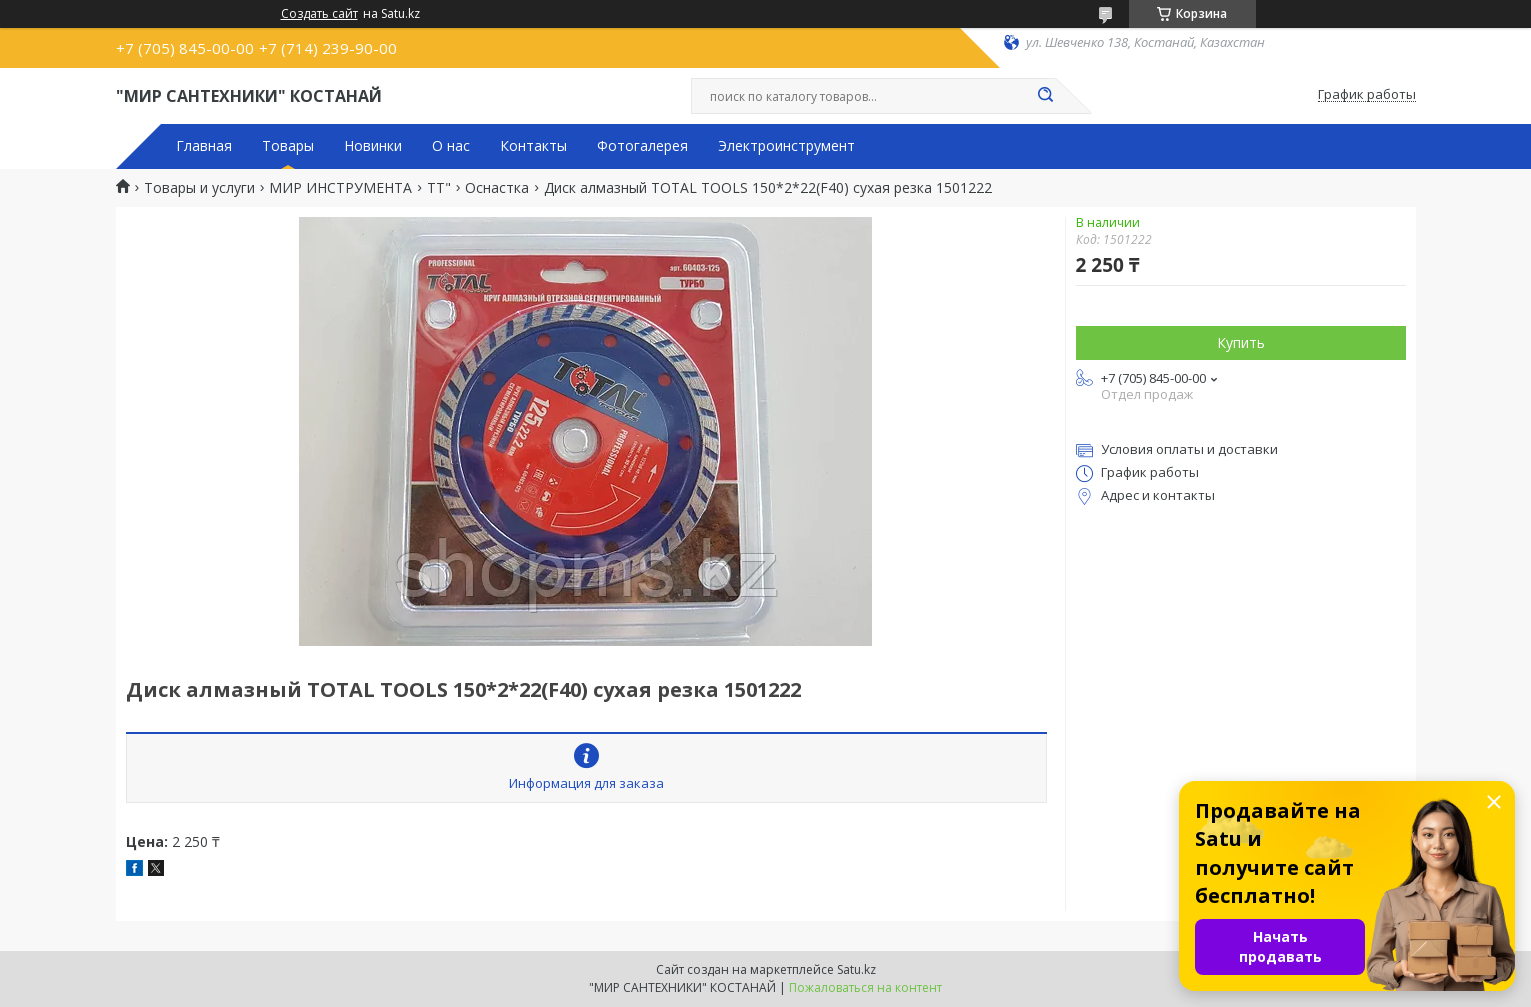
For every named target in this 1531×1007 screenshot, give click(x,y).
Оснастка (497, 188)
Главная (204, 146)
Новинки (373, 146)
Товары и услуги (199, 188)
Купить (1241, 342)
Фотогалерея (642, 146)
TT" (439, 188)
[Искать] (1046, 96)
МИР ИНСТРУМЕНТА (340, 188)
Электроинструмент (786, 146)
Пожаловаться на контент (865, 987)
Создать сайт (319, 14)
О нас (451, 146)
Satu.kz (856, 969)
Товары (288, 146)
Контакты (533, 146)
